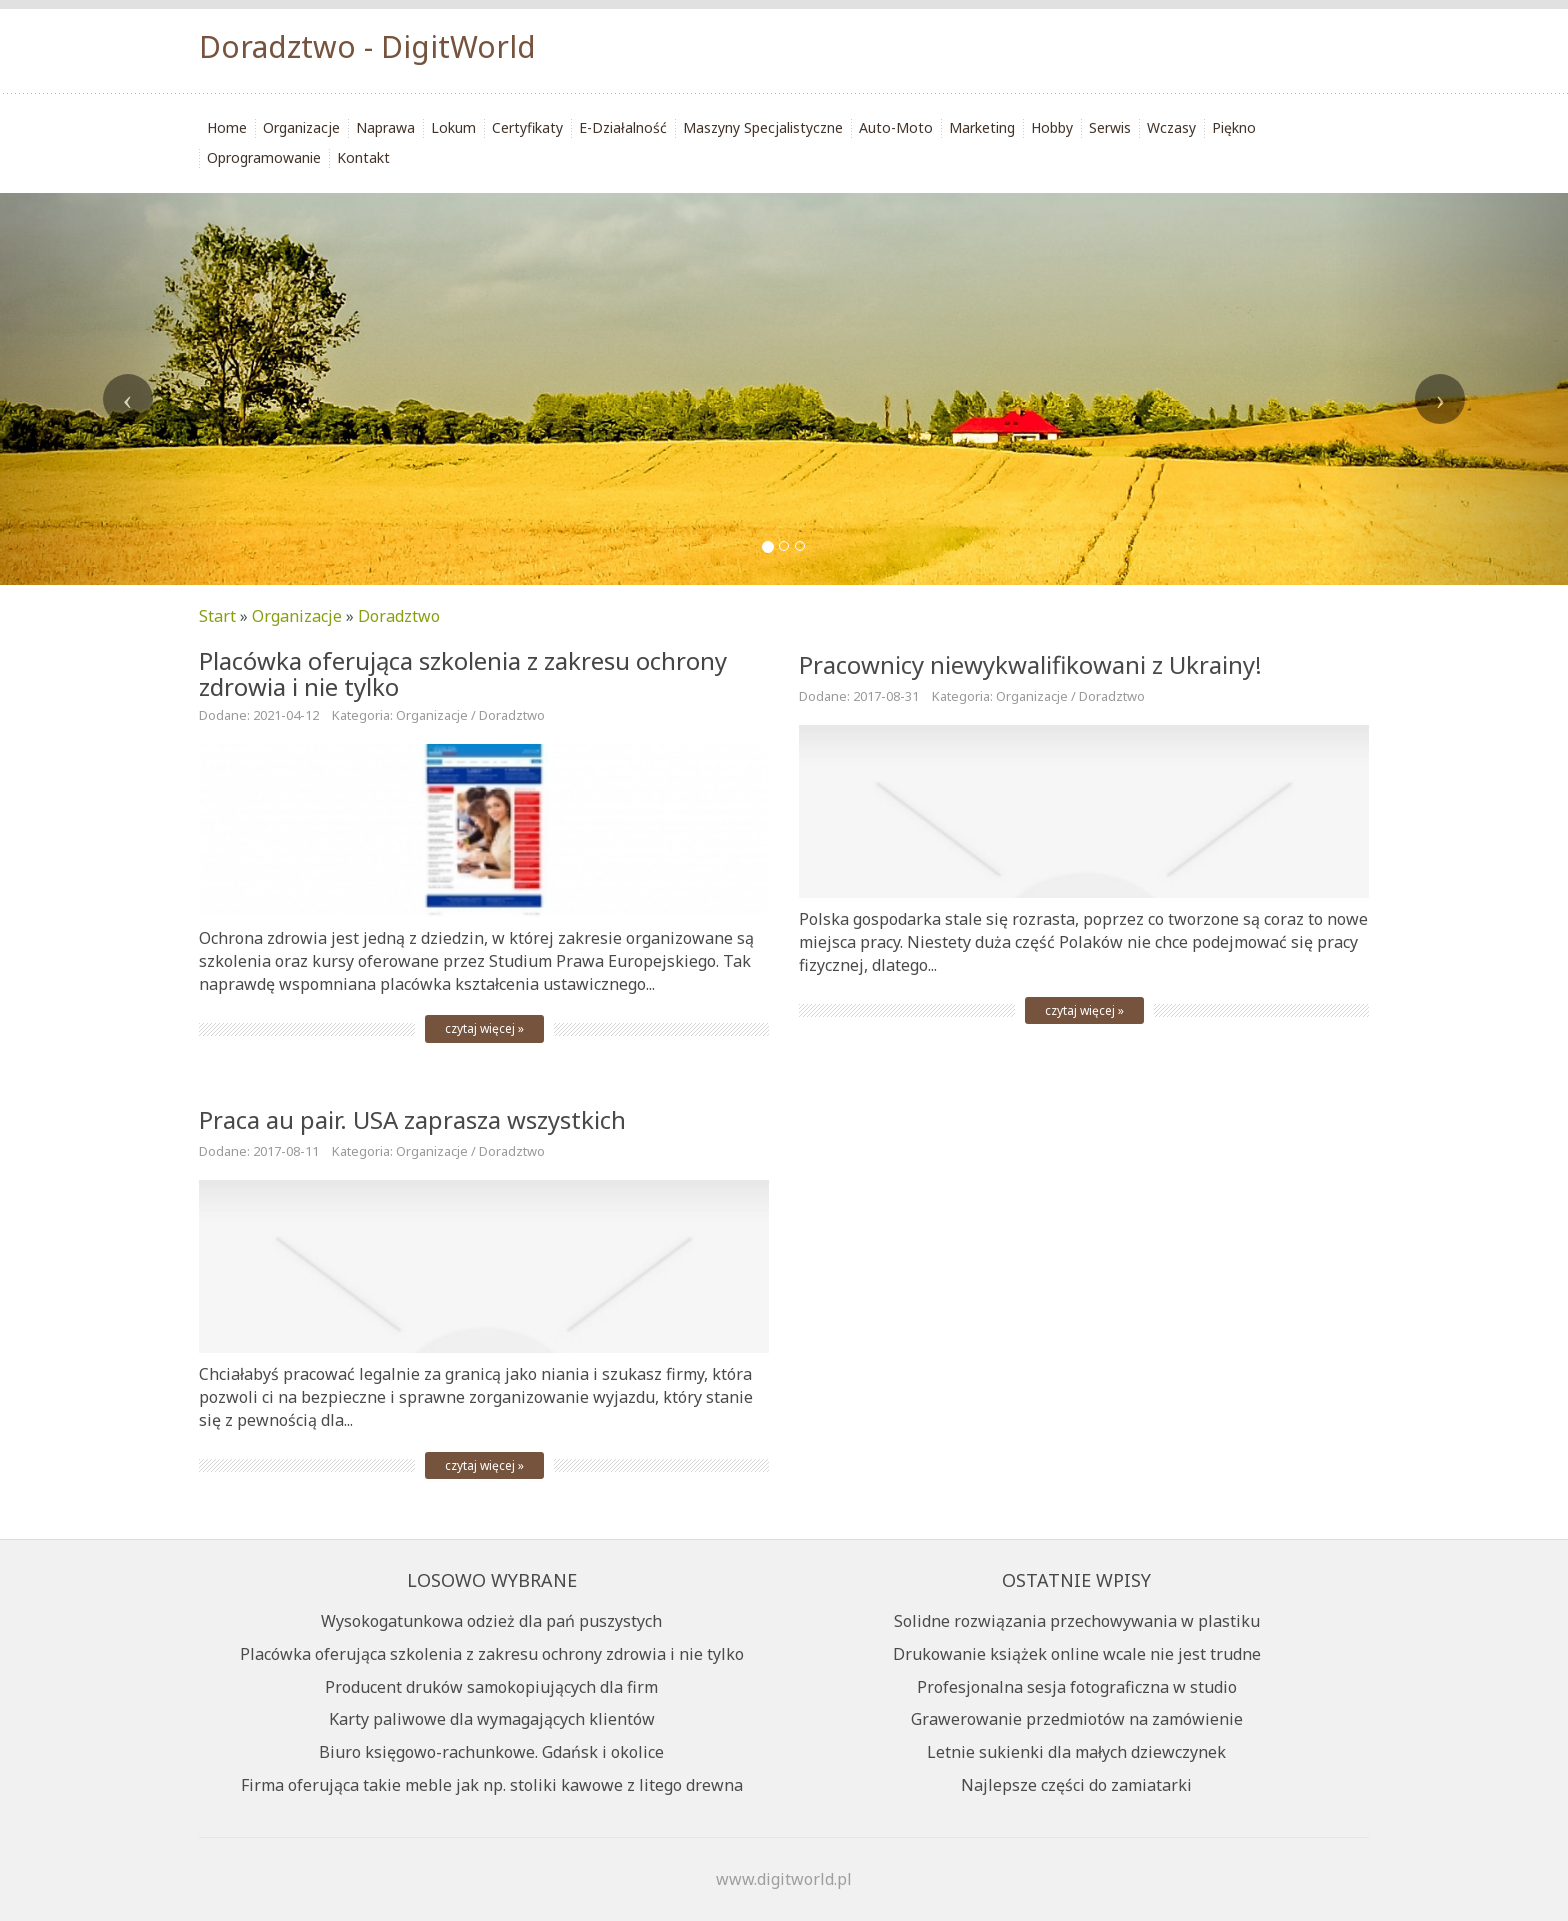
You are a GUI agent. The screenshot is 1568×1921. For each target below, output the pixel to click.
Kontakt (363, 157)
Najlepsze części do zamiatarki (1076, 1785)
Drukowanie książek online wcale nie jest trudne (1077, 1654)
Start (217, 616)
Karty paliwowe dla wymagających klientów (492, 1719)
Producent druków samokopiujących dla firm (491, 1687)
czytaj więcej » (484, 1028)
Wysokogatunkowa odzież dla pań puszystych (491, 1621)
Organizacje (297, 616)
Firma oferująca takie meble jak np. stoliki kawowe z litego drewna (492, 1785)
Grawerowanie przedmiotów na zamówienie (1077, 1719)
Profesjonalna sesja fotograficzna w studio (1077, 1687)
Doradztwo (399, 616)
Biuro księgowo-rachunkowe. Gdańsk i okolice (491, 1752)
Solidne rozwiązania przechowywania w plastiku (1077, 1621)
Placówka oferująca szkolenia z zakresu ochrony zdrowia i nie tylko (463, 673)
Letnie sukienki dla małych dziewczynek (1076, 1752)
